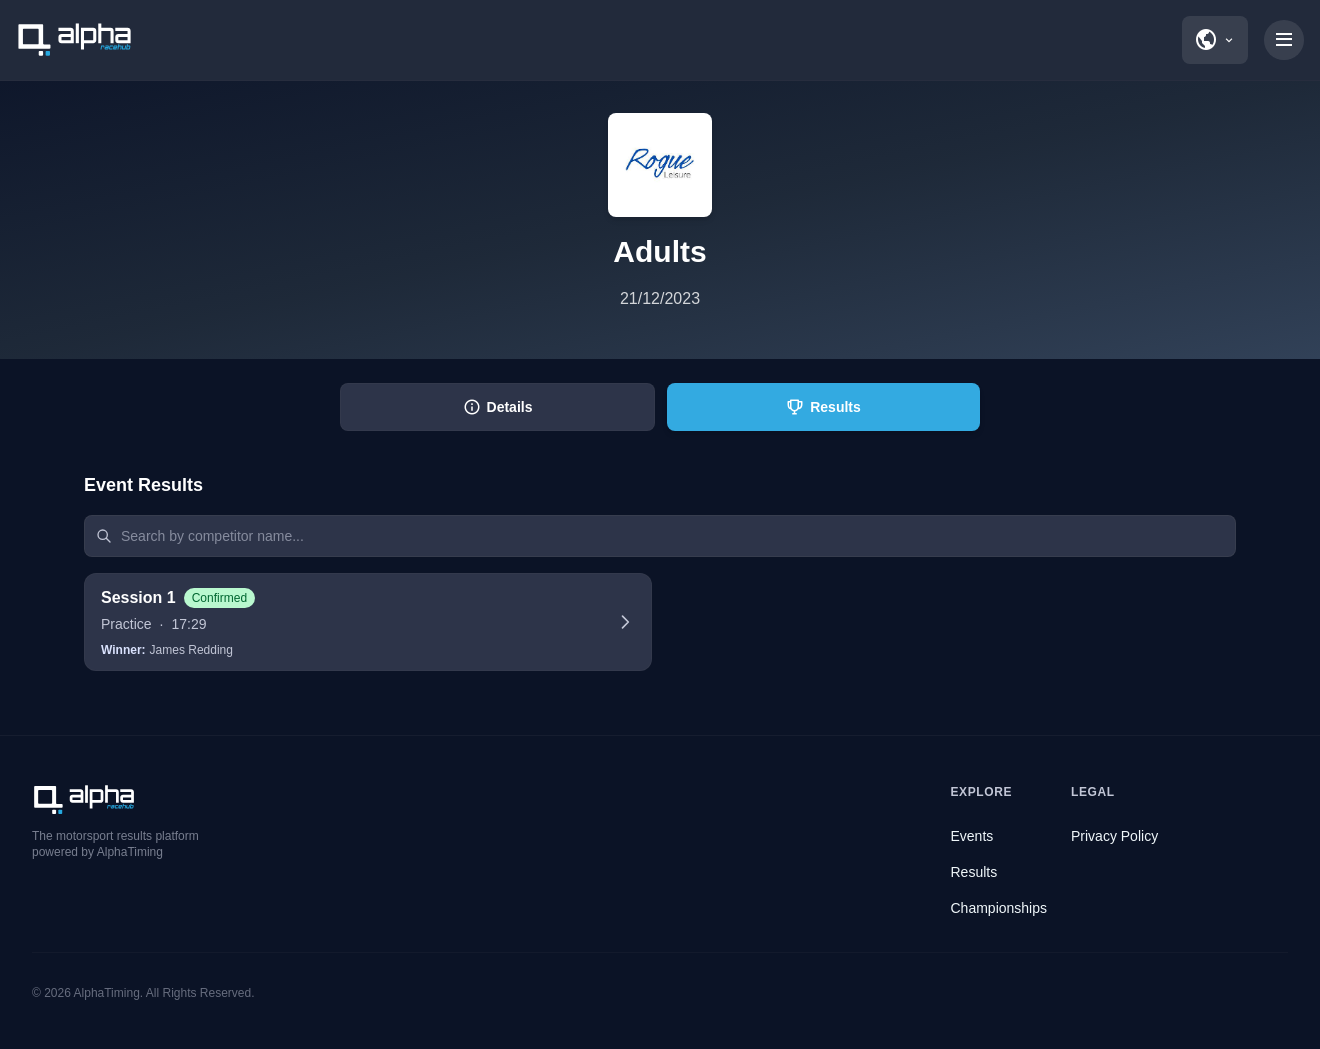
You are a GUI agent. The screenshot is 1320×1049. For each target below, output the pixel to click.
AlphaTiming (107, 993)
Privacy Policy (1114, 836)
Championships (999, 908)
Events (972, 836)
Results (974, 872)
